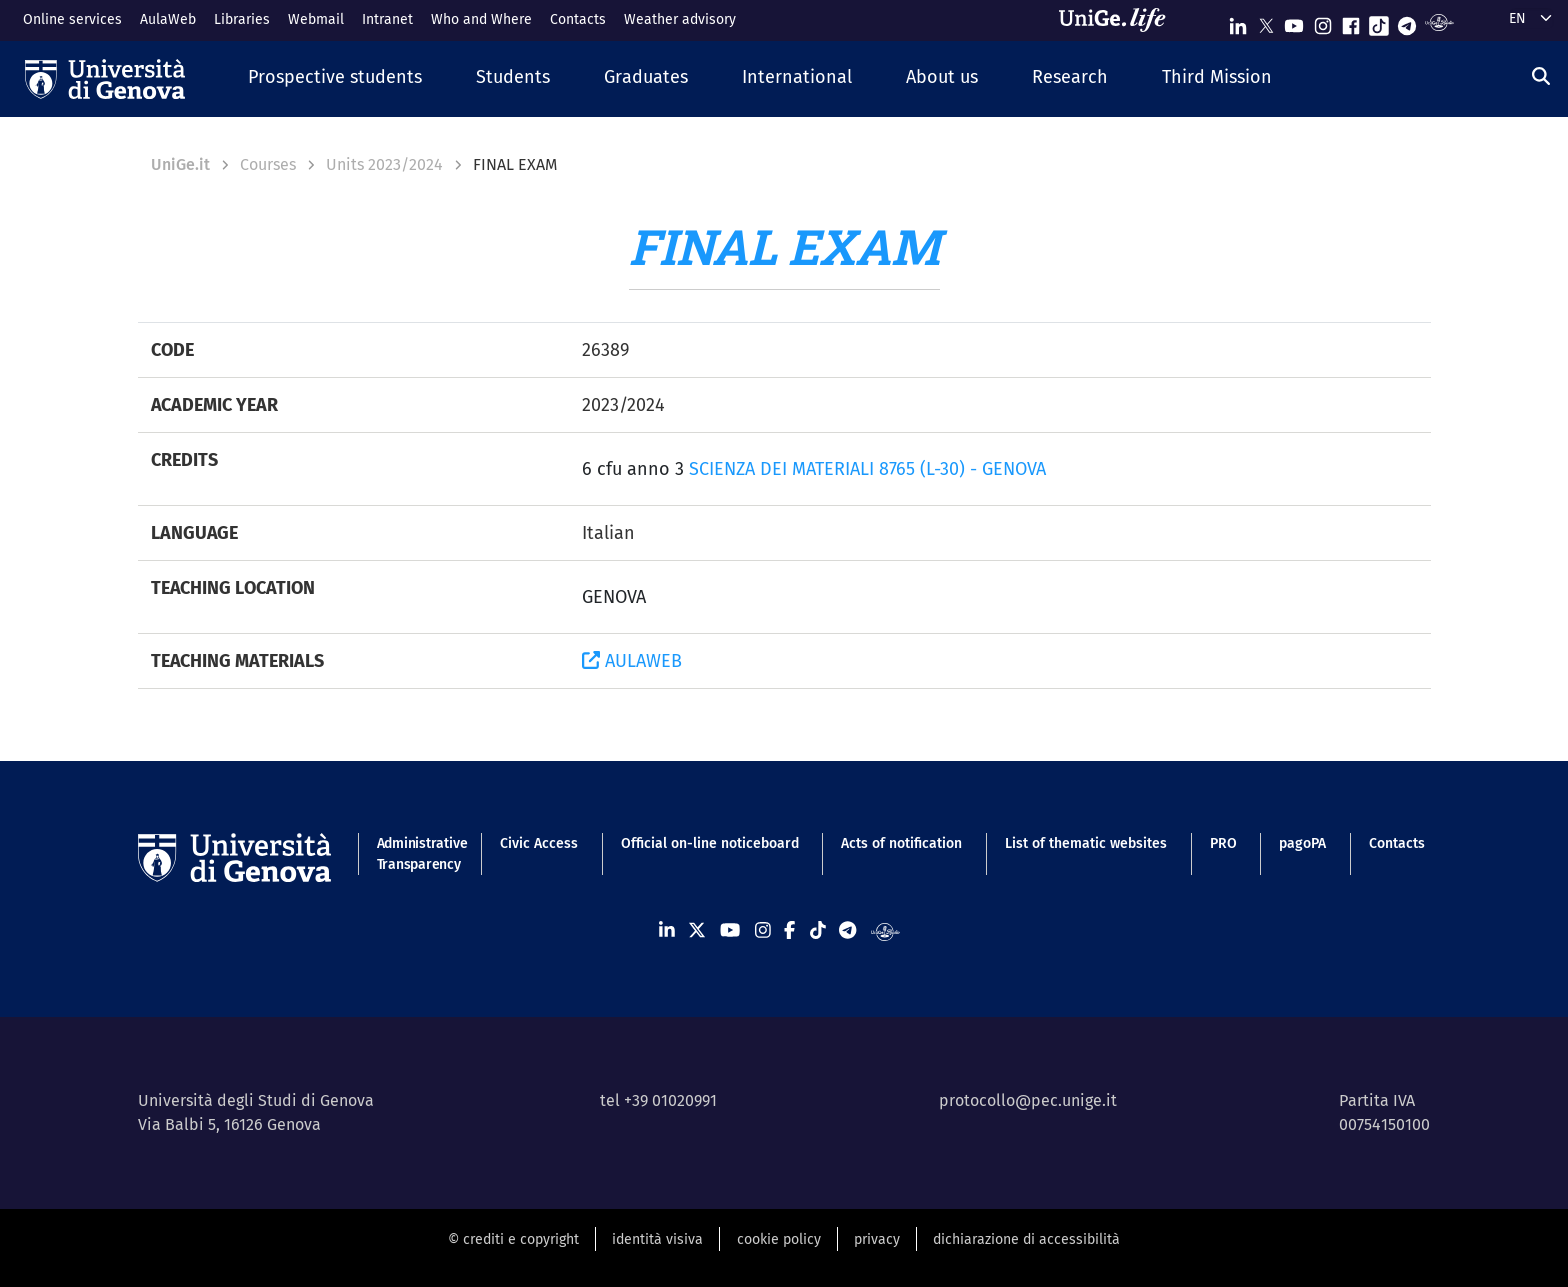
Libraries (242, 19)
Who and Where (481, 19)
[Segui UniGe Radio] (1439, 21)
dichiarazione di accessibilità (1026, 1239)
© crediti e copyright (513, 1239)
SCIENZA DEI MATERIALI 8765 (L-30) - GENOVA (867, 469)
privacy (877, 1239)
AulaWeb (168, 19)
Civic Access (539, 843)
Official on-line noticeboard (710, 843)
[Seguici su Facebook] (1351, 21)
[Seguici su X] (1266, 21)
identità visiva (657, 1239)
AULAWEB (632, 661)
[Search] (1541, 77)
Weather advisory (680, 19)
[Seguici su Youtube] (1294, 21)
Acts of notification (901, 843)
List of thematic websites (1086, 843)
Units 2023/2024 (384, 164)
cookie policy (779, 1239)
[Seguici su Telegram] (1407, 21)
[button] (335, 78)
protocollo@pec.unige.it (1028, 1100)
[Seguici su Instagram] (1323, 21)
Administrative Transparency (417, 854)
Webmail (316, 19)
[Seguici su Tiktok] (1379, 21)
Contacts (578, 19)
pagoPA (1302, 843)
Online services (72, 19)
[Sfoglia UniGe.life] (1119, 20)
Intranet (387, 19)
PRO (1223, 843)
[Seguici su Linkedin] (1238, 21)
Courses (268, 164)
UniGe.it (180, 164)
